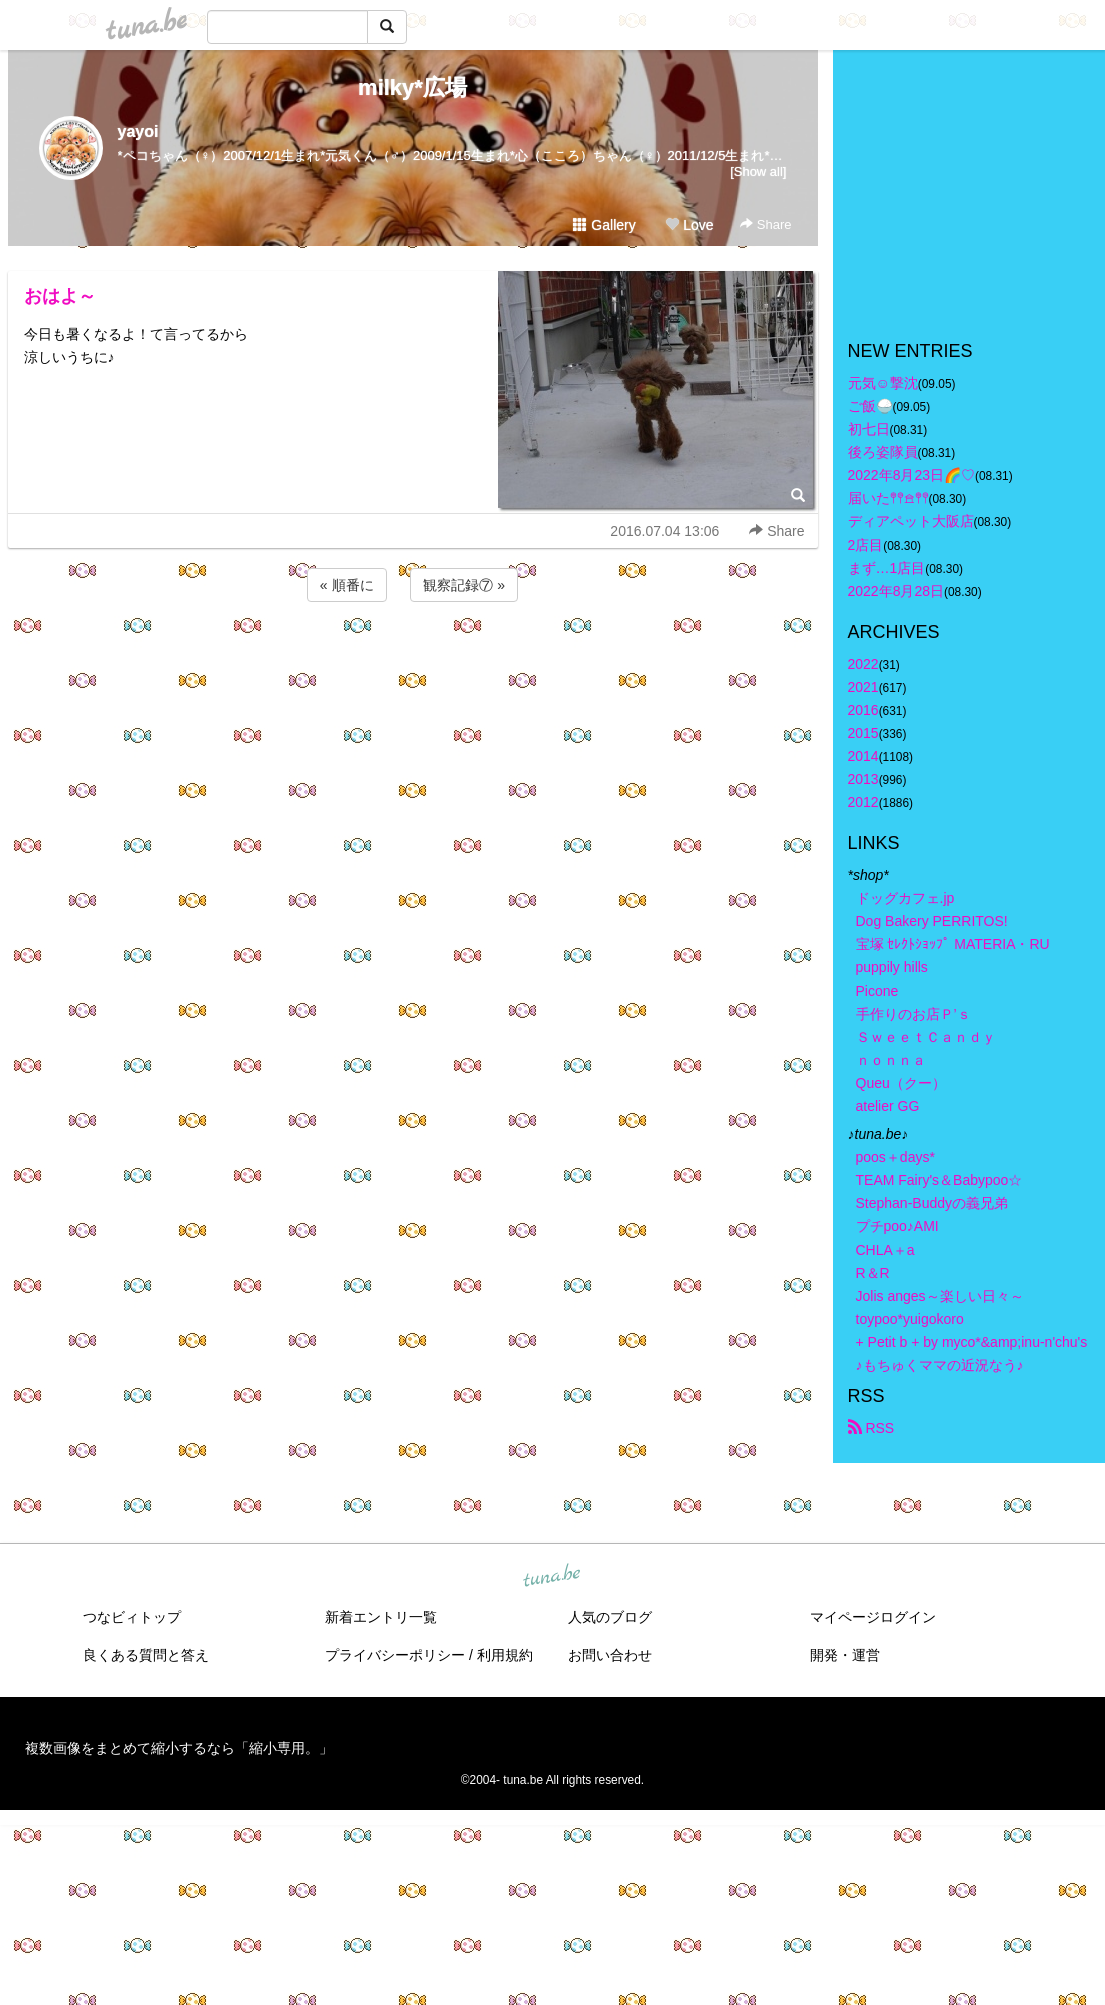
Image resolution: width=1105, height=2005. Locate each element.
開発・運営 (845, 1655)
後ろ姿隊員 (883, 452)
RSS (871, 1428)
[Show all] (758, 171)
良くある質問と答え (146, 1655)
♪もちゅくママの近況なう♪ (940, 1365)
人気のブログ (610, 1617)
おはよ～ (60, 296)
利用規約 (505, 1655)
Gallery (604, 225)
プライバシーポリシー (395, 1655)
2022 (863, 664)
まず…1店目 (887, 568)
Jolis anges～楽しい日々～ (940, 1296)
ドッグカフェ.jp (905, 898)
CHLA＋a (885, 1250)
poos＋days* (895, 1157)
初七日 (869, 429)
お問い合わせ (610, 1655)
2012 (863, 802)
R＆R (873, 1273)
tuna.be (552, 1577)
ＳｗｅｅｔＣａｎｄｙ (926, 1037)
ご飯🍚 (870, 406)
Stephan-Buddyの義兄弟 (932, 1203)
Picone (877, 991)
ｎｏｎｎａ (891, 1060)
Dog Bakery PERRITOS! (932, 921)
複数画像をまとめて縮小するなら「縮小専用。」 (179, 1748)
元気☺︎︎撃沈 (883, 383)
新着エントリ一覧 (381, 1617)
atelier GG (888, 1106)
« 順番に (347, 585)
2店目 (866, 545)
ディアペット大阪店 (911, 521)
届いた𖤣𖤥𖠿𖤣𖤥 (888, 498)
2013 (863, 779)
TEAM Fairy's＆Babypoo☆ (939, 1180)
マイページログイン (873, 1617)
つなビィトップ (132, 1617)
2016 (863, 710)
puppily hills (899, 967)
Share (765, 224)
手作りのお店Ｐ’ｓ (913, 1014)
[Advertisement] (413, 660)
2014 (863, 756)
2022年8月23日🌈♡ (912, 475)
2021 (863, 687)
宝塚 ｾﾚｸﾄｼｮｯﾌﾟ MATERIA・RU (953, 944)
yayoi (138, 131)
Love (689, 225)
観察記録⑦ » (464, 585)
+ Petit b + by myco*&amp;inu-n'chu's (972, 1342)
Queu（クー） (901, 1083)
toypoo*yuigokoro (910, 1319)
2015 (863, 733)
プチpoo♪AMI (897, 1226)
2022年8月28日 (896, 591)
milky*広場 (412, 87)
